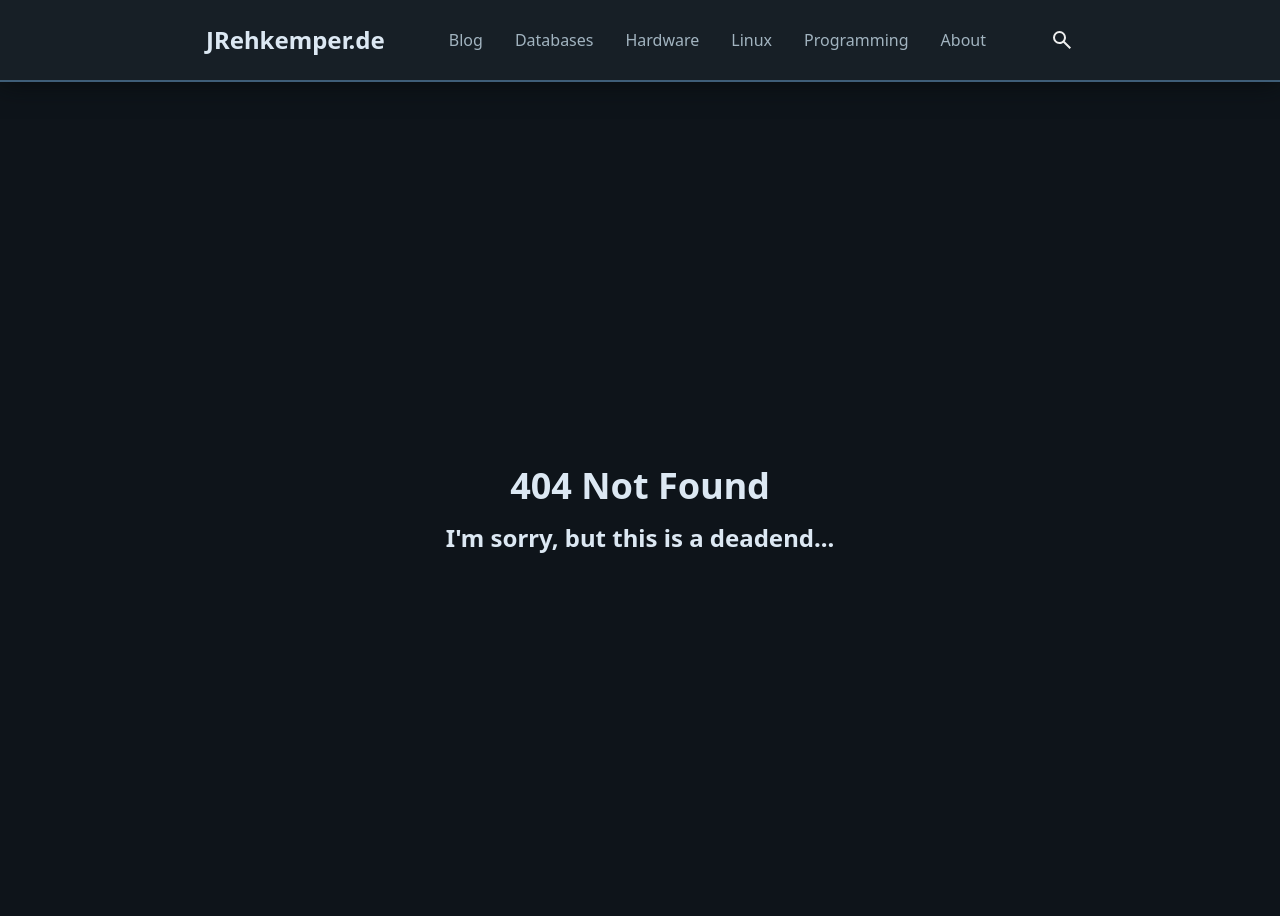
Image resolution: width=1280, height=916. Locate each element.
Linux (751, 40)
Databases (554, 40)
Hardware (662, 40)
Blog (466, 40)
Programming (856, 40)
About (963, 40)
